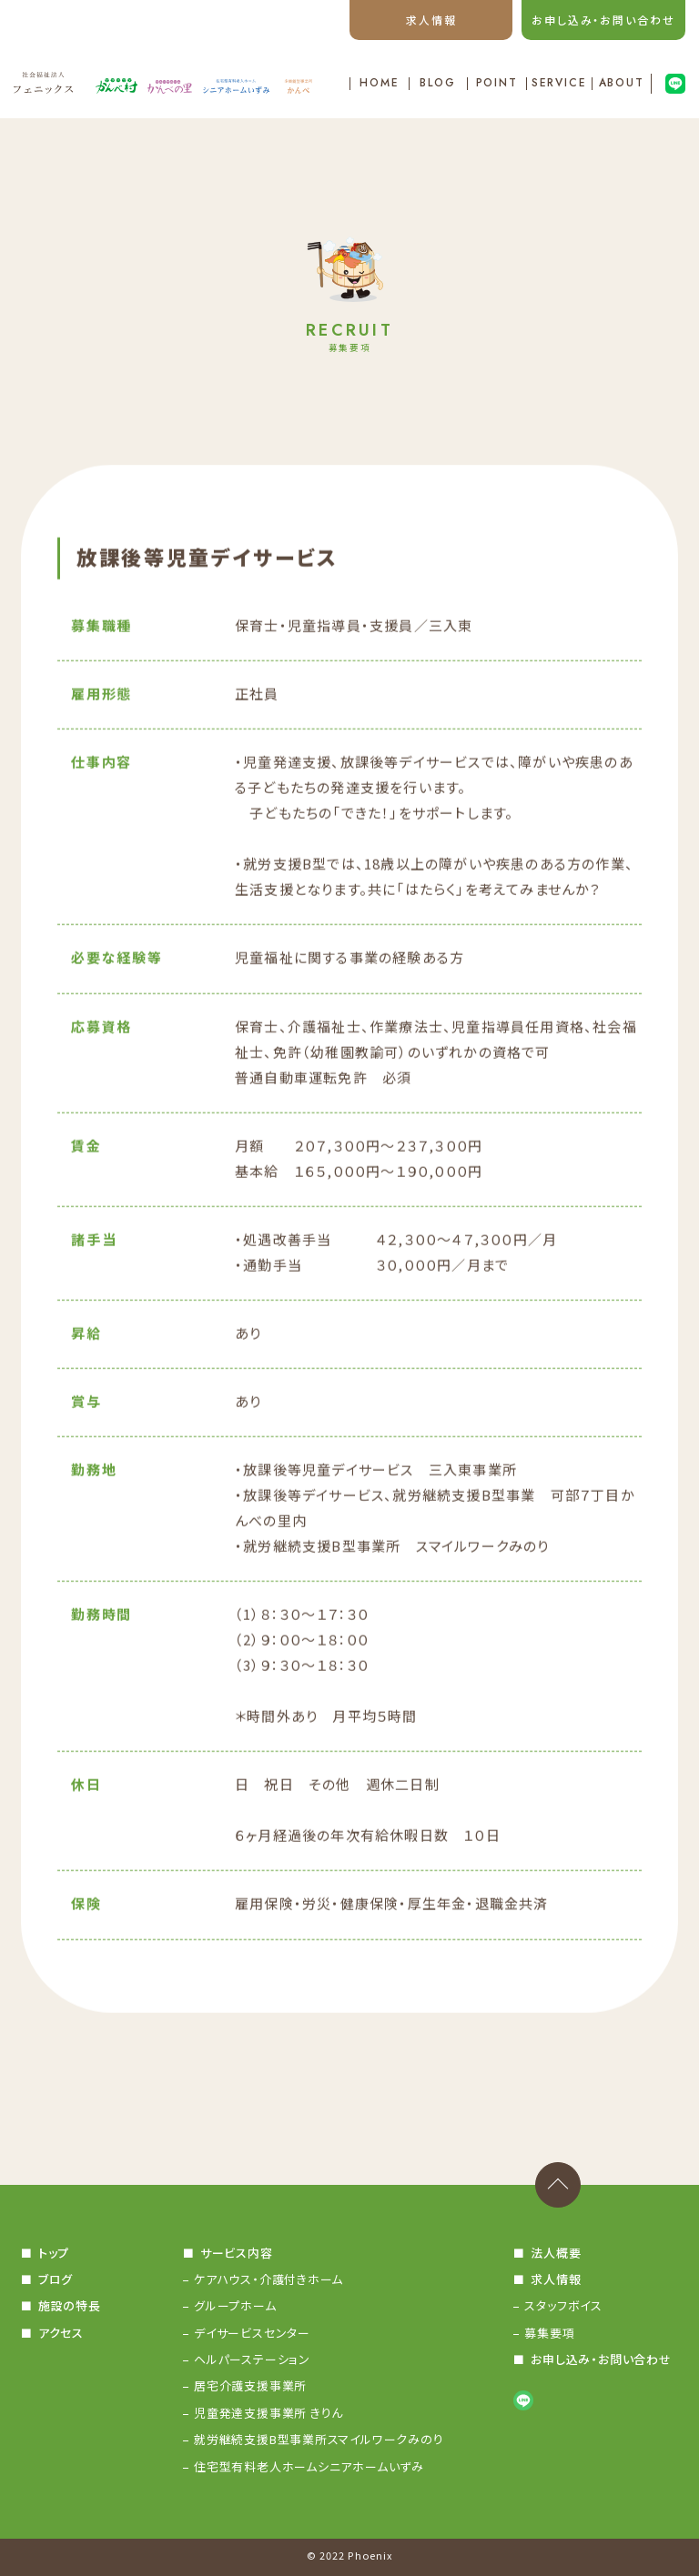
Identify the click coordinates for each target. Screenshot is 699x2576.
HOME (380, 83)
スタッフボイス (563, 2305)
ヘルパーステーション (252, 2359)
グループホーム (235, 2305)
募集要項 (549, 2332)
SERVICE (559, 83)
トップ (53, 2252)
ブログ (55, 2279)
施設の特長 (69, 2305)
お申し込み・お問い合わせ (603, 19)
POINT (497, 83)
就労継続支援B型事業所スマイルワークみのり (318, 2439)
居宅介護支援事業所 (250, 2385)
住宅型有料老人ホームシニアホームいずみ (309, 2466)
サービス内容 (236, 2252)
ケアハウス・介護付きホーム (268, 2279)
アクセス (61, 2332)
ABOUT (622, 83)
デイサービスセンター (252, 2332)
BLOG (438, 83)
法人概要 (556, 2252)
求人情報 (431, 19)
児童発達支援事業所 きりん (268, 2412)
